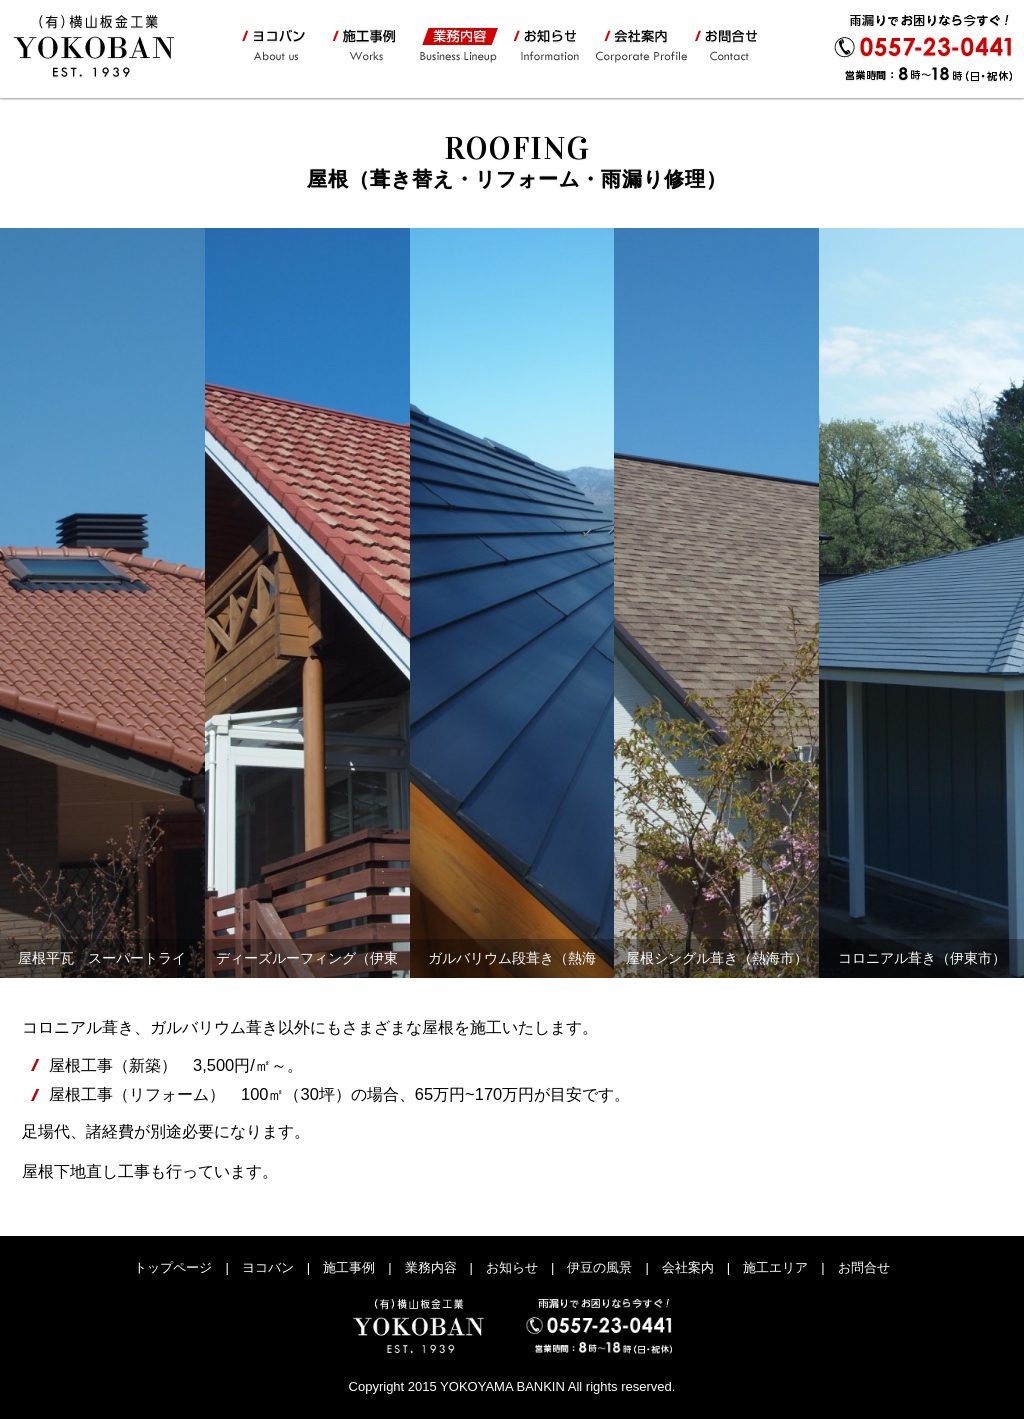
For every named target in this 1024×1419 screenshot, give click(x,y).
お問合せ (731, 45)
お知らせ (546, 45)
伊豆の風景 (599, 1267)
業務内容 (457, 45)
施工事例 (362, 45)
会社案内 (639, 45)
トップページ (173, 1267)
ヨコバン (276, 45)
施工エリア (775, 1267)
